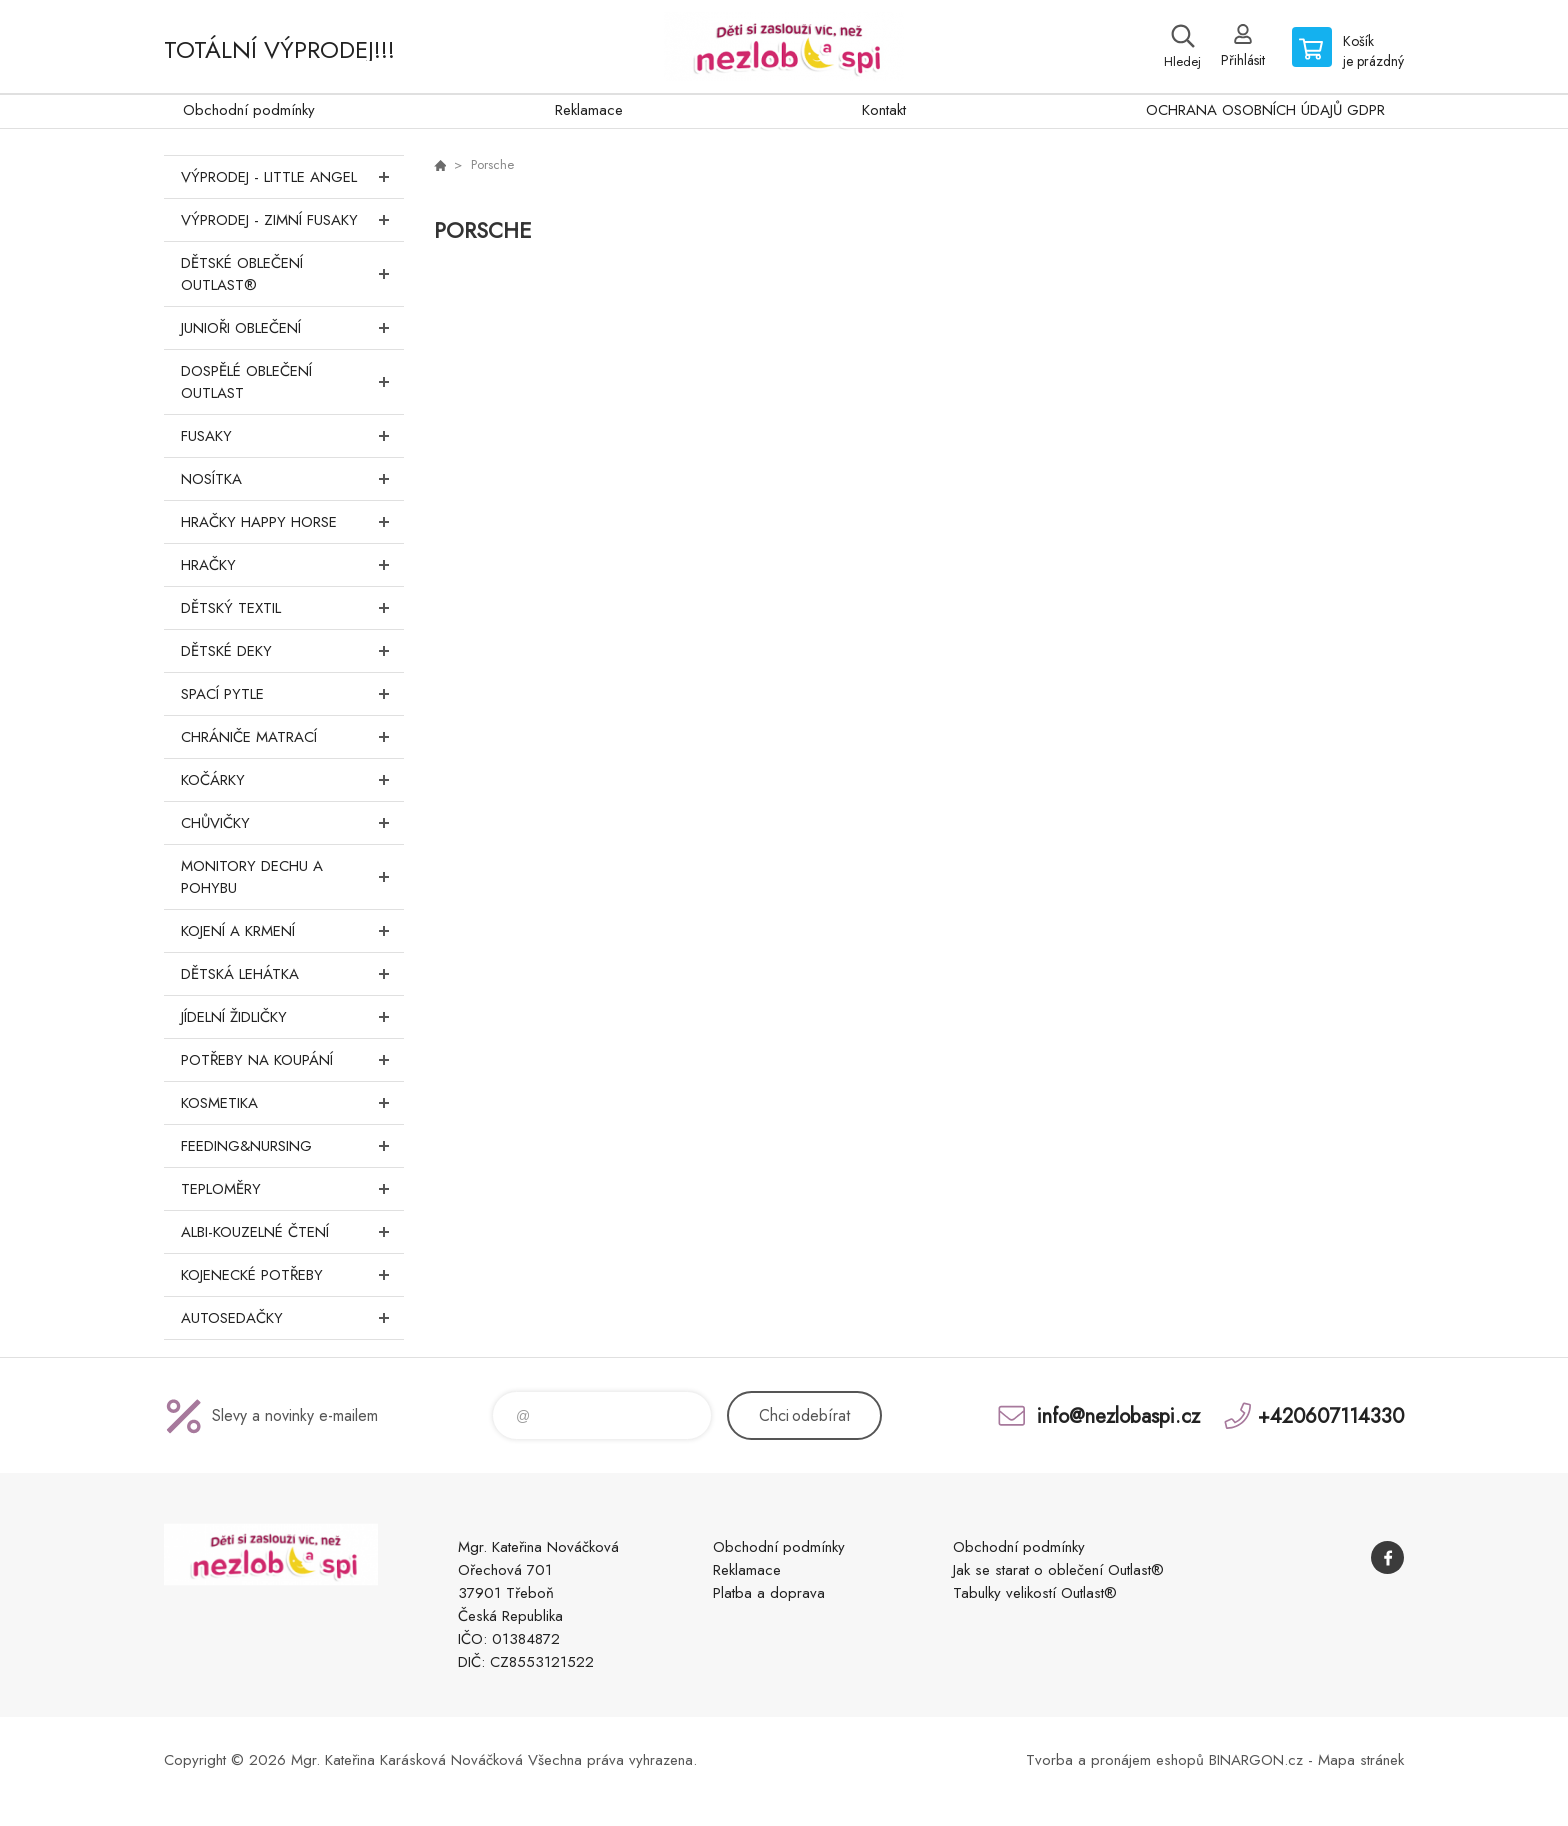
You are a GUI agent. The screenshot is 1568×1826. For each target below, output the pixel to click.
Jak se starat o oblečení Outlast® (1058, 1570)
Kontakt (884, 110)
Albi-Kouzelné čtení (292, 1232)
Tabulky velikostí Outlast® (1035, 1593)
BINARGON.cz (1256, 1760)
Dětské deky (292, 651)
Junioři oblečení (292, 328)
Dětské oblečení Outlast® (292, 274)
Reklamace (589, 110)
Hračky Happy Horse (292, 522)
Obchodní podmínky (249, 110)
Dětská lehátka (292, 974)
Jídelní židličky (292, 1017)
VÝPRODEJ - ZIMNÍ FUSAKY (292, 220)
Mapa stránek (1361, 1760)
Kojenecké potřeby (292, 1275)
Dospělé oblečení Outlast (292, 382)
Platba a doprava (769, 1593)
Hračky (292, 565)
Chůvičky (292, 823)
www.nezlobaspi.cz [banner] (784, 46)
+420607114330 (1331, 1415)
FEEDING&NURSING (292, 1146)
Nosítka (292, 479)
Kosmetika (292, 1103)
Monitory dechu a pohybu (292, 877)
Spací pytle (292, 694)
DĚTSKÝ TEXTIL (292, 608)
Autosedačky (292, 1318)
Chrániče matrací (292, 737)
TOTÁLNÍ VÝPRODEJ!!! (279, 49)
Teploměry (292, 1189)
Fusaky (292, 436)
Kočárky (292, 780)
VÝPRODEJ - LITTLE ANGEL (292, 177)
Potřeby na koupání (292, 1060)
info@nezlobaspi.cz (1118, 1415)
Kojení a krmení (292, 931)
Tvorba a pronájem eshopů (1115, 1760)
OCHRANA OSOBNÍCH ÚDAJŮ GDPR (1265, 110)
